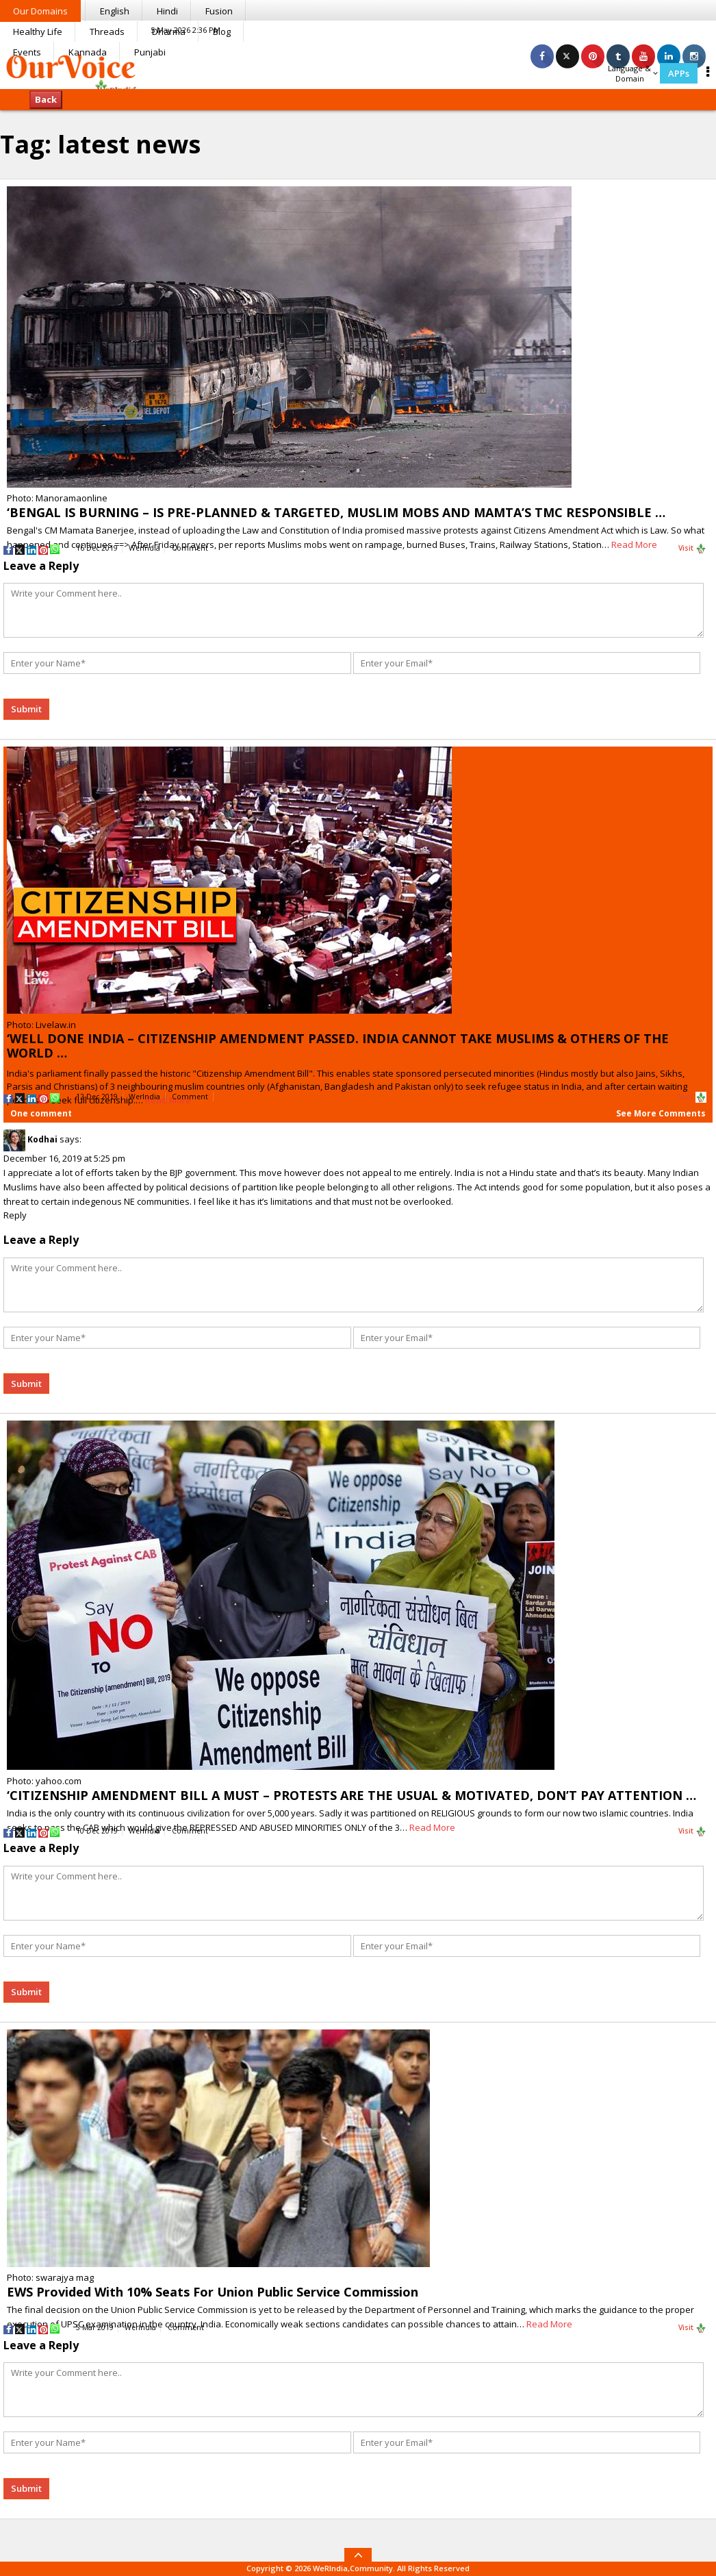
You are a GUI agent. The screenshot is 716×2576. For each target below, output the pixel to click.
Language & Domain (633, 73)
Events (27, 52)
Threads (107, 31)
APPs (678, 73)
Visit (692, 548)
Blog (222, 31)
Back (46, 99)
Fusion (219, 11)
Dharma (169, 31)
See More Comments (661, 1113)
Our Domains (40, 11)
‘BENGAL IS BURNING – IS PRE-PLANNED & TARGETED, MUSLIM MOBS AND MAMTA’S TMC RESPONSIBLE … (336, 512)
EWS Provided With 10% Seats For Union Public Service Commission (212, 2292)
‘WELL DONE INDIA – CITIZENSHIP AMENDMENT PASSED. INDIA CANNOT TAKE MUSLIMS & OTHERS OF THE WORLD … (338, 1045)
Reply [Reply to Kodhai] (15, 1215)
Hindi (167, 11)
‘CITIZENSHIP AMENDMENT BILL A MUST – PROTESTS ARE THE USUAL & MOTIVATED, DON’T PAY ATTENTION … (351, 1795)
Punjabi (150, 52)
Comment (190, 548)
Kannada (87, 52)
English (114, 11)
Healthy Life (37, 31)
